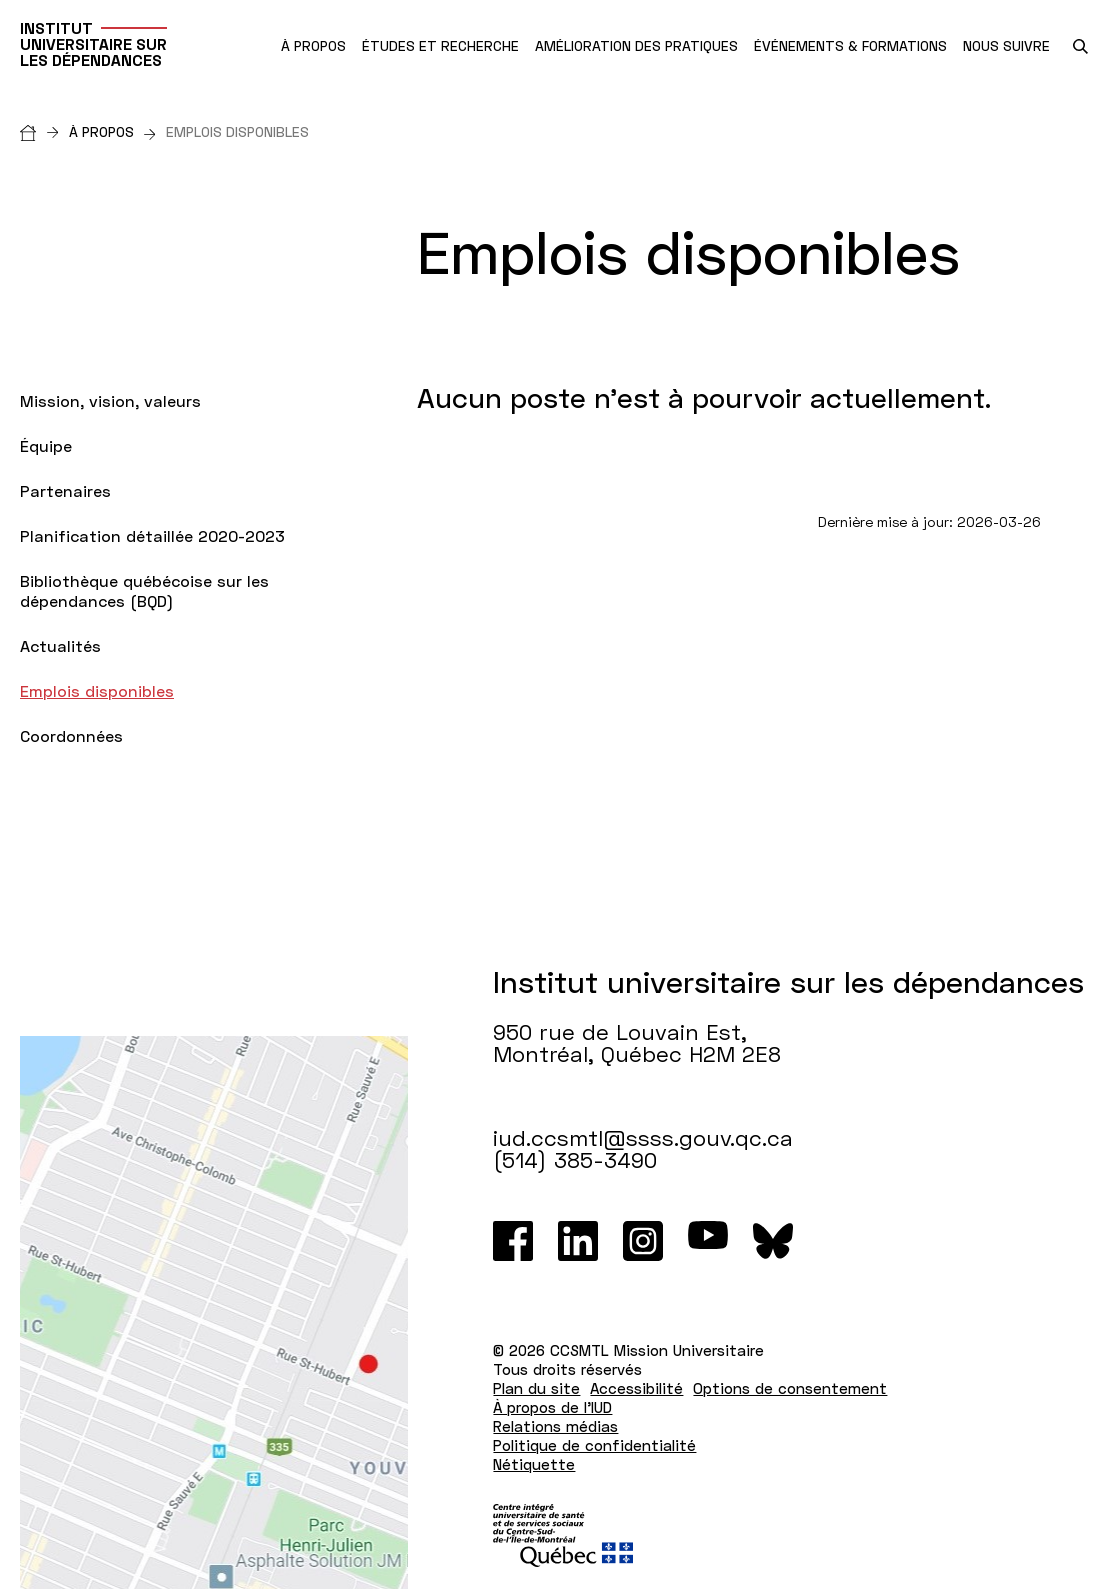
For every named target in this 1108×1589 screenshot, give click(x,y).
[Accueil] (44, 131)
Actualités (60, 645)
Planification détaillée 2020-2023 (152, 535)
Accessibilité (636, 1388)
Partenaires (65, 490)
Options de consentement (790, 1388)
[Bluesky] (773, 1241)
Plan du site (536, 1388)
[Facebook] (513, 1241)
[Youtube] (708, 1241)
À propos (112, 131)
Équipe (46, 445)
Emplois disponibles (97, 690)
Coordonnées (71, 735)
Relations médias (555, 1426)
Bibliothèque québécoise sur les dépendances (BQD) (144, 590)
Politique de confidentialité (594, 1445)
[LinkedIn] (578, 1241)
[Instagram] (643, 1241)
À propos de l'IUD (552, 1407)
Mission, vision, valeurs (110, 400)
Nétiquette (534, 1464)
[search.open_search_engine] (1080, 46)
